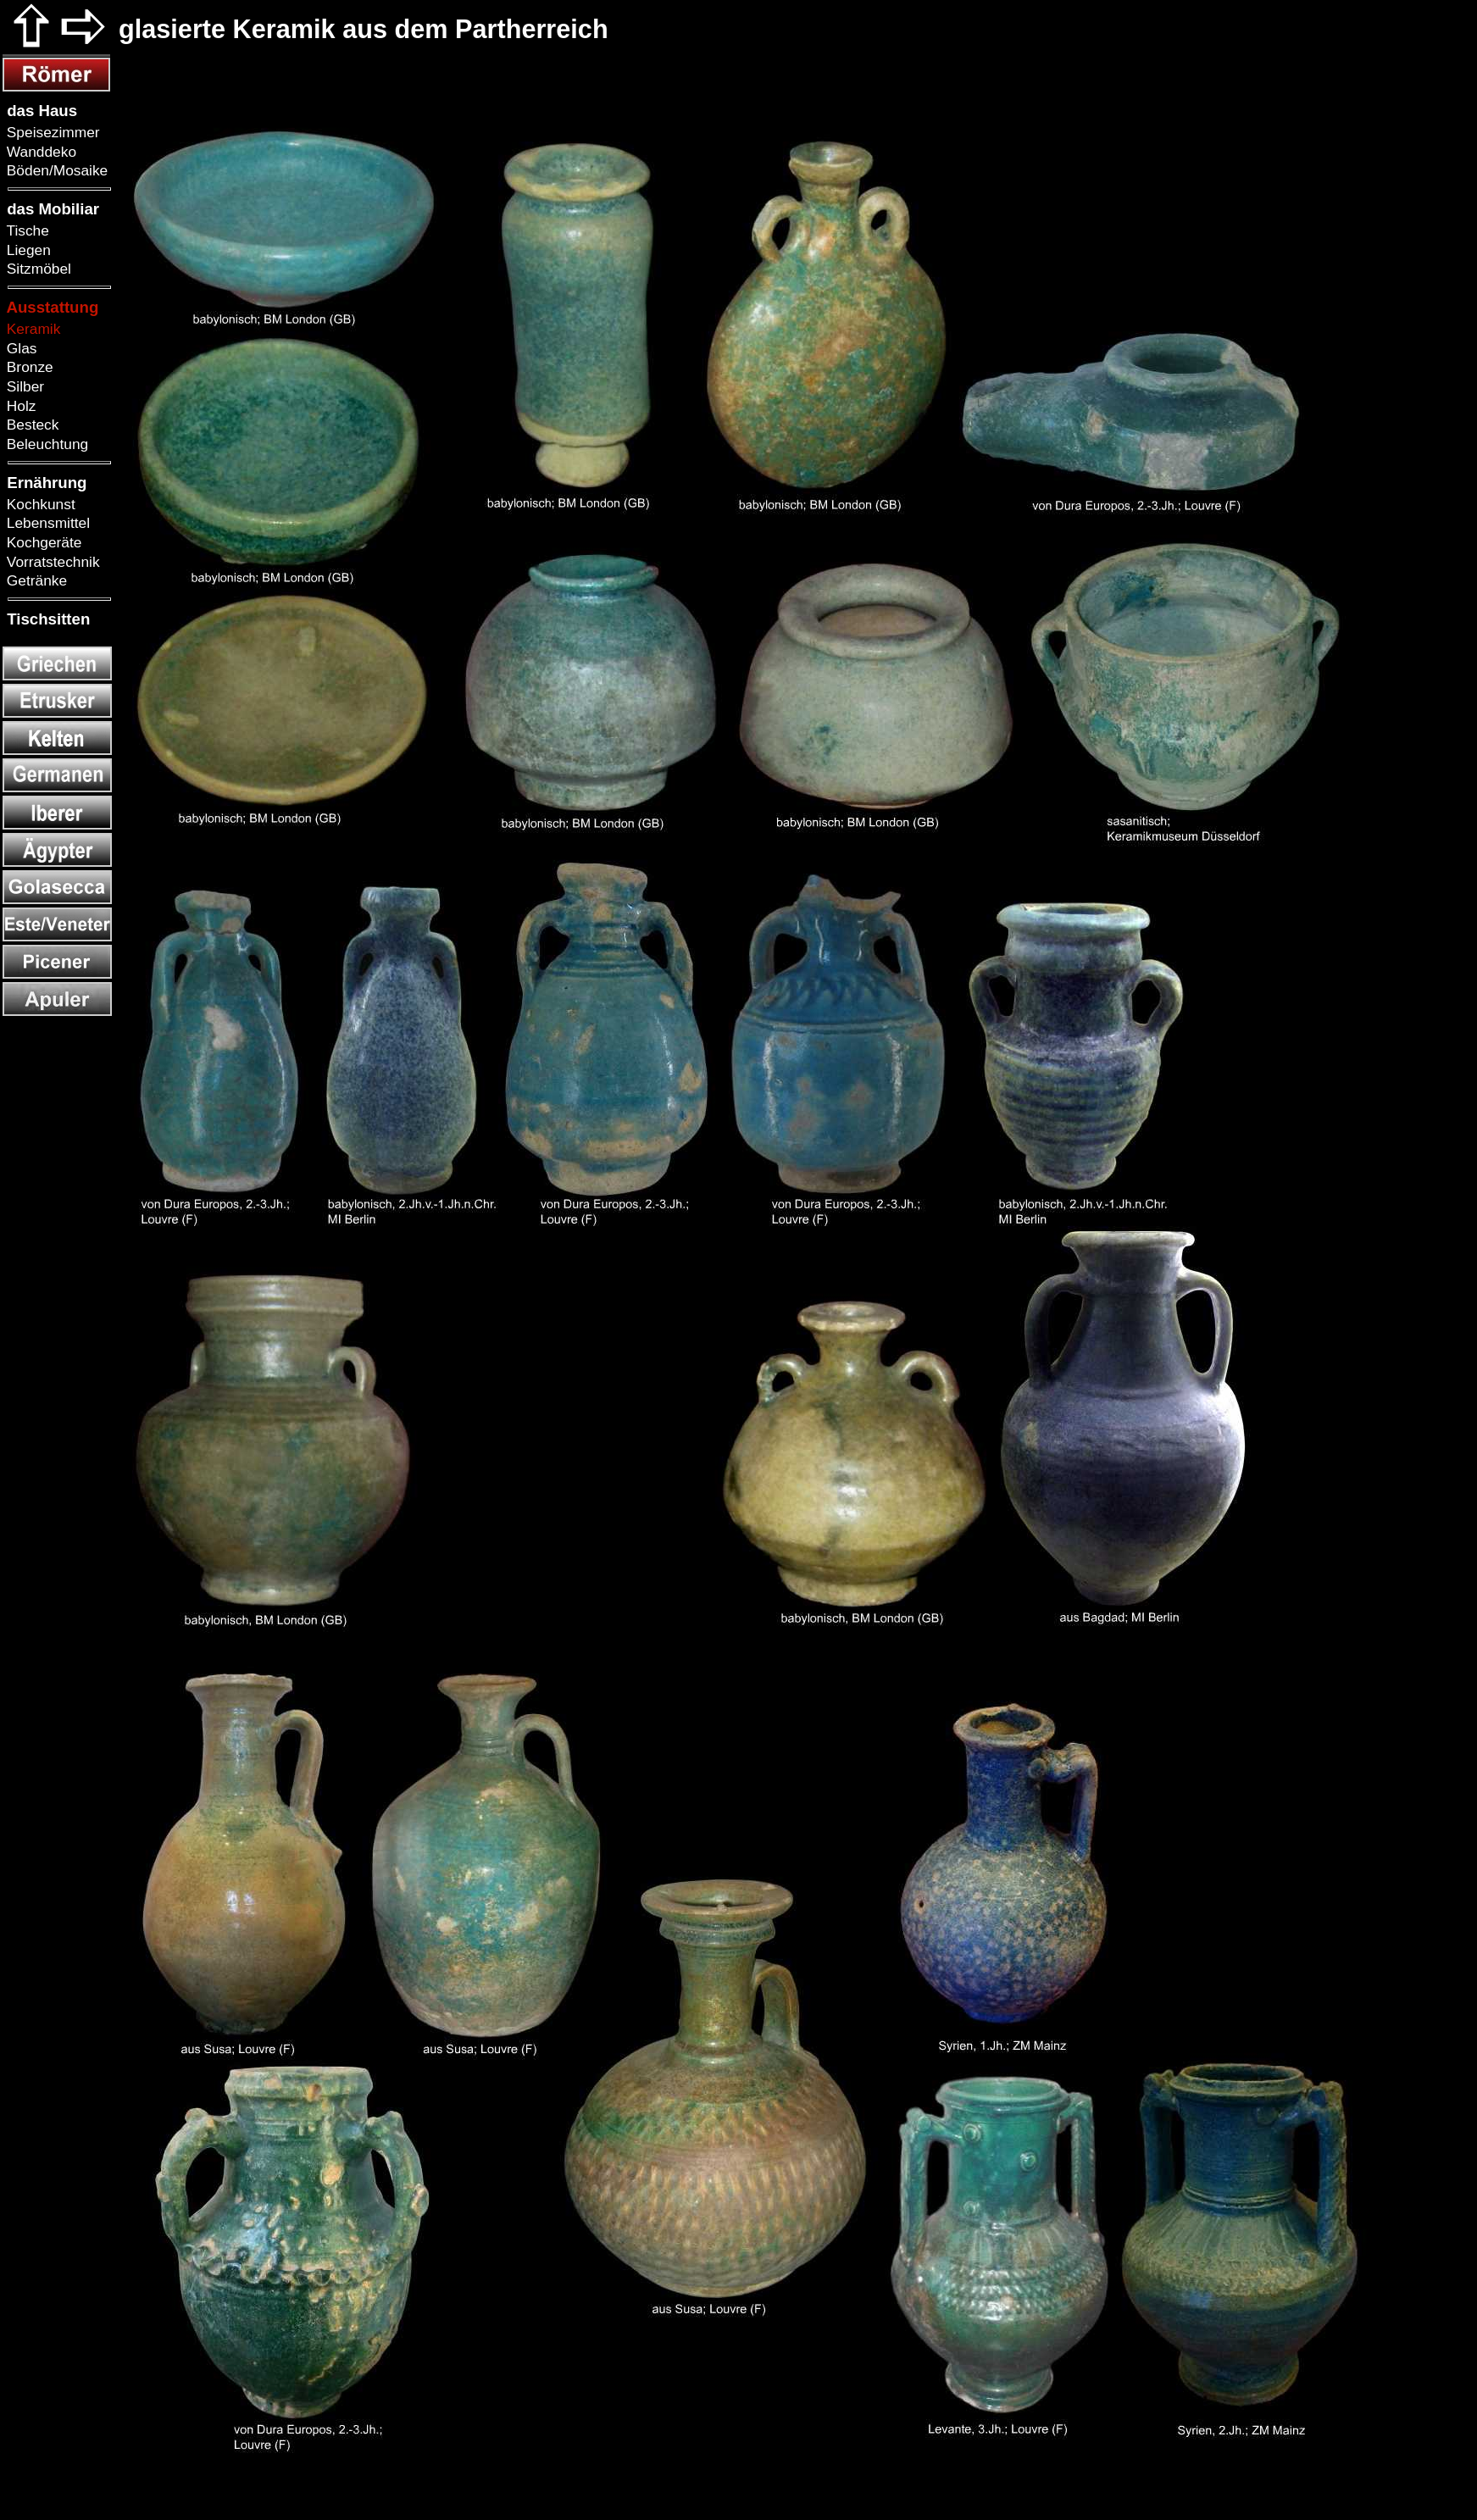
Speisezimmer (51, 132)
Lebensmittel (46, 522)
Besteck (30, 424)
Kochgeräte (42, 542)
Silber (23, 386)
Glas (19, 348)
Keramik (31, 328)
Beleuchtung (45, 444)
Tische (26, 230)
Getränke (35, 580)
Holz (19, 405)
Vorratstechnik (51, 561)
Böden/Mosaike (55, 170)
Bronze (28, 366)
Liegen (27, 249)
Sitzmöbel (37, 268)
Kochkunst (39, 504)
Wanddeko (39, 151)
